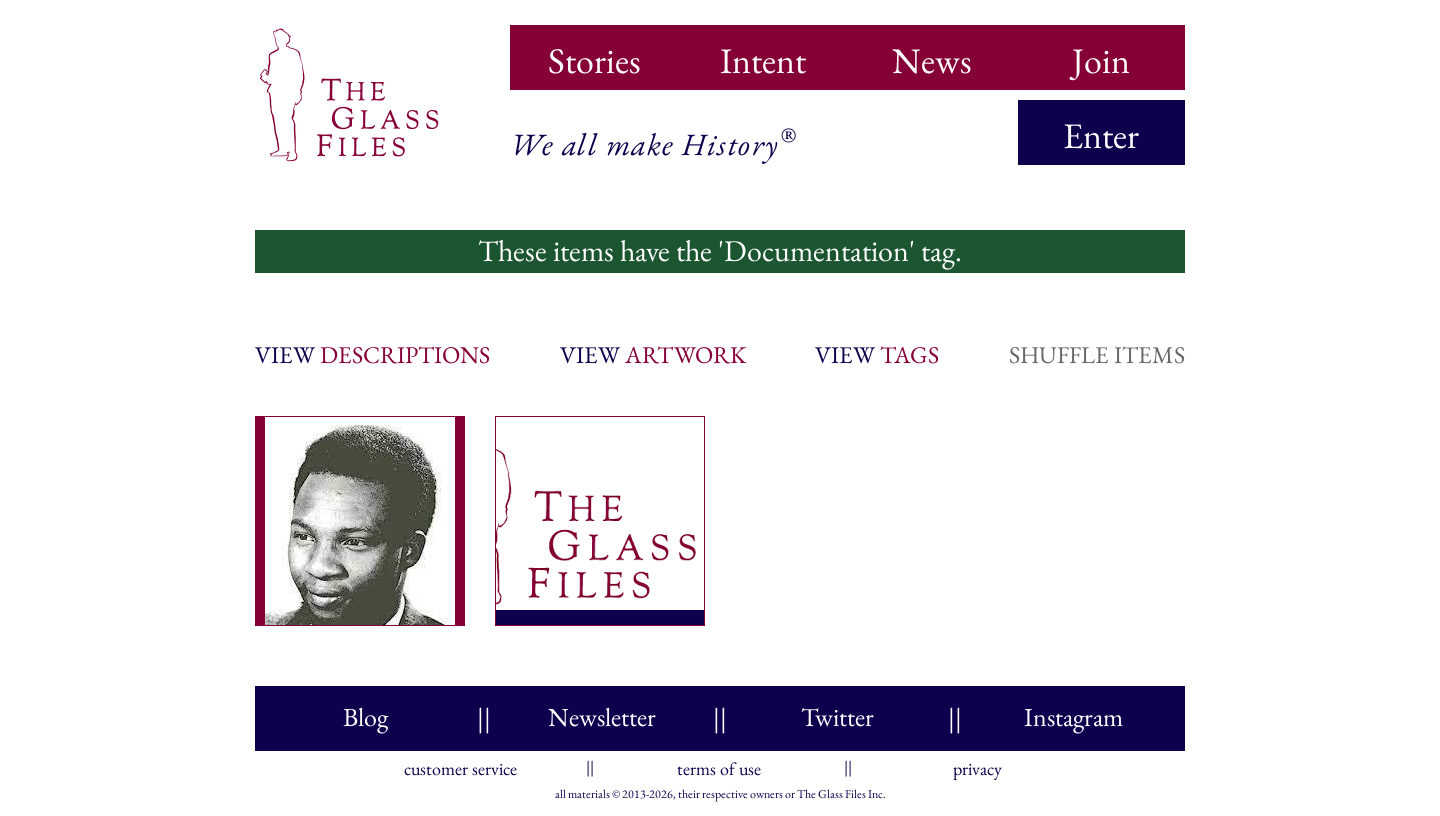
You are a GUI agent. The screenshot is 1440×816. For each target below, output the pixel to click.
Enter (1101, 135)
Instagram (1073, 717)
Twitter (837, 717)
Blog (365, 717)
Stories (594, 54)
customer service (460, 764)
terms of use (719, 764)
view (372, 354)
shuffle (1097, 354)
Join (1101, 54)
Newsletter (602, 717)
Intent (763, 54)
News (932, 54)
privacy (977, 764)
